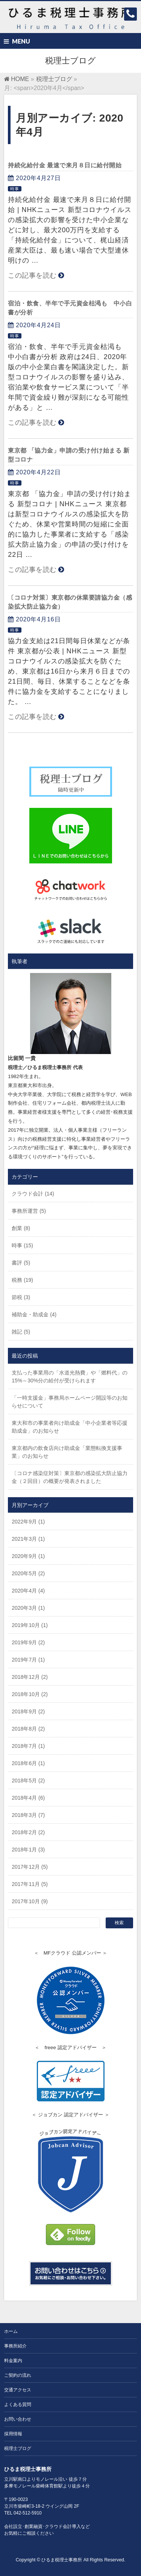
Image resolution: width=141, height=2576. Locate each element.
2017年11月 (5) (30, 1884)
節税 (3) (21, 1297)
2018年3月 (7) (28, 1815)
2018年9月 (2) (28, 1711)
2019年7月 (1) (28, 1660)
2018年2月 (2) (28, 1832)
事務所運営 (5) (29, 1211)
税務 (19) (22, 1280)
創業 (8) (21, 1228)
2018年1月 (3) (28, 1850)
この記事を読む (32, 275)
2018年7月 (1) (28, 1746)
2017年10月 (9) (30, 1901)
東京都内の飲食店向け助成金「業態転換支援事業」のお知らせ (67, 1452)
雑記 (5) (21, 1332)
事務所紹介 (15, 2346)
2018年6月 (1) (28, 1763)
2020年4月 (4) (28, 1591)
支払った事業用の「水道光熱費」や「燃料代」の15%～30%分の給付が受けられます (69, 1376)
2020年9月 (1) (28, 1556)
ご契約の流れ (17, 2375)
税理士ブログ (17, 2448)
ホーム (11, 2331)
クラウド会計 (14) (33, 1194)
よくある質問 (17, 2404)
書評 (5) (21, 1263)
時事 (14, 188)
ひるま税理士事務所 (61, 2559)
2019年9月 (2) (28, 1642)
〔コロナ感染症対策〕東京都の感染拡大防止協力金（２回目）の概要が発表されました (69, 1477)
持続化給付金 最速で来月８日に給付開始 (64, 165)
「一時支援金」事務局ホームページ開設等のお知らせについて (69, 1402)
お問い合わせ (17, 2419)
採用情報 (13, 2433)
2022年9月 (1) (28, 1522)
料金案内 (13, 2360)
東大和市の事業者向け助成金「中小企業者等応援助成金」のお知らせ (69, 1427)
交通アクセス (17, 2390)
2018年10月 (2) (30, 1694)
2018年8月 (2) (28, 1729)
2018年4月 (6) (28, 1798)
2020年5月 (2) (28, 1573)
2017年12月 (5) (30, 1867)
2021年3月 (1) (28, 1539)
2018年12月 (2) (30, 1677)
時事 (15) (22, 1245)
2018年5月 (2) (28, 1780)
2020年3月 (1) (28, 1608)
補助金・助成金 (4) (34, 1314)
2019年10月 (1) (30, 1625)
